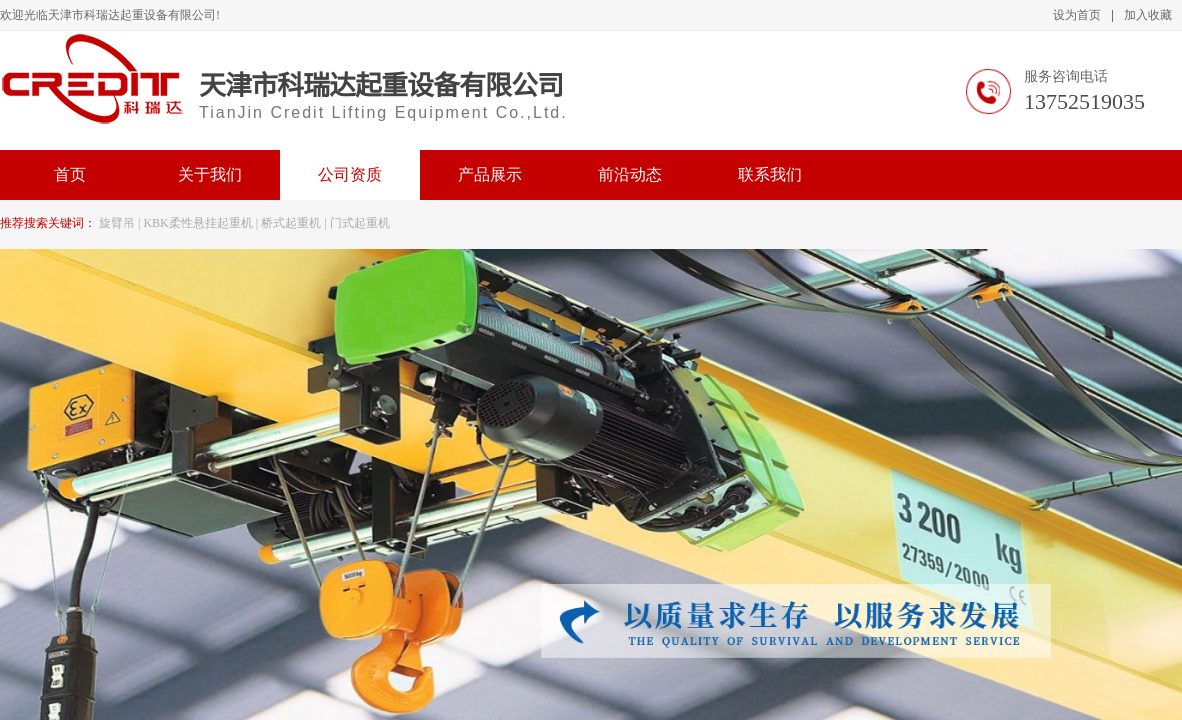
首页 (70, 174)
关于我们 (210, 174)
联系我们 (770, 174)
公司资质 (350, 174)
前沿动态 (630, 174)
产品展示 (490, 174)
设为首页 (1077, 15)
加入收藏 (1148, 15)
